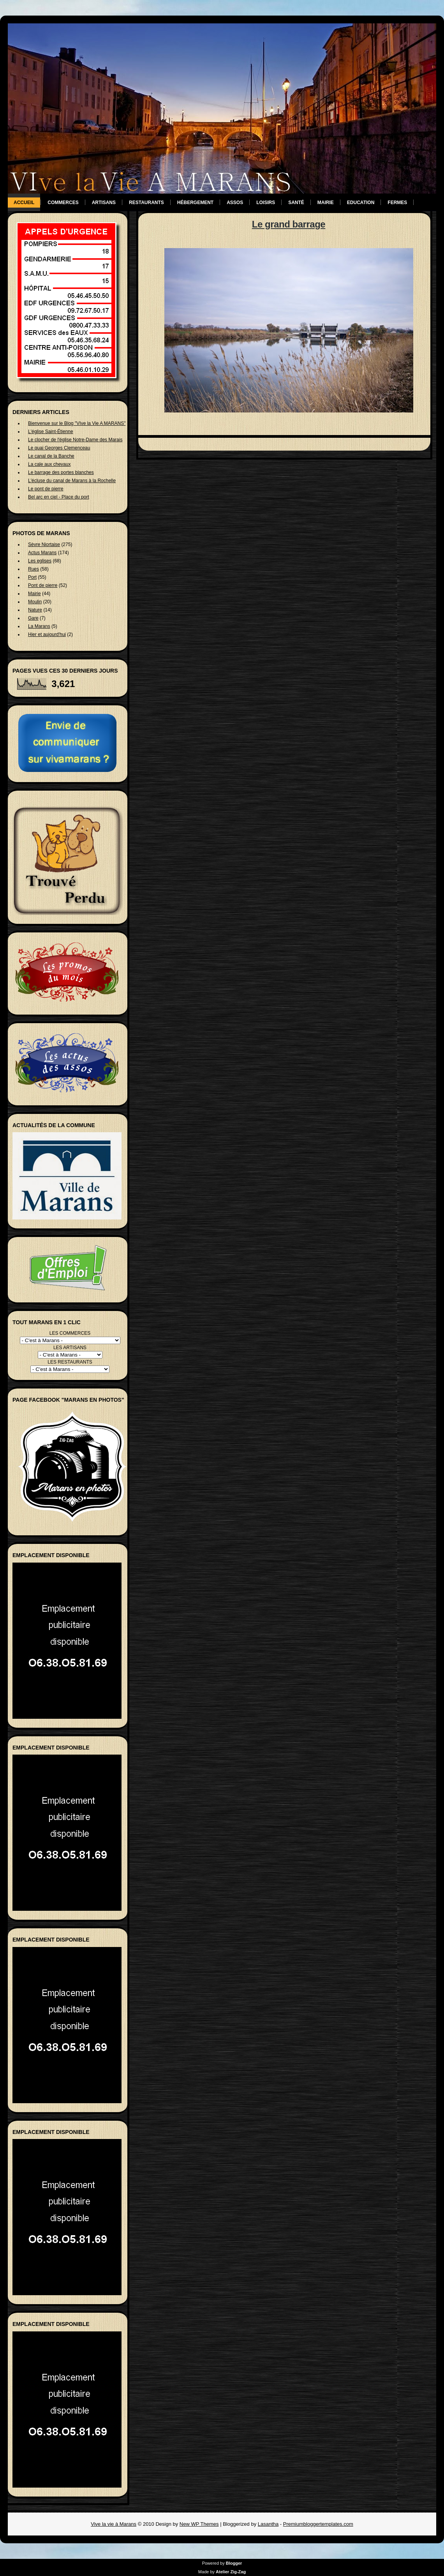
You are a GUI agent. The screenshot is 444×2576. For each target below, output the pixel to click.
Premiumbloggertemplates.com (318, 2524)
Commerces (63, 202)
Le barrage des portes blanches (61, 472)
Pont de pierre (42, 585)
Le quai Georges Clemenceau (59, 448)
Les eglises (39, 561)
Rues (33, 569)
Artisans (104, 202)
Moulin (35, 601)
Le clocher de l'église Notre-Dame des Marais (75, 439)
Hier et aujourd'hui (47, 634)
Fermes (397, 202)
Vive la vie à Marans (113, 2524)
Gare (33, 618)
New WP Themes (199, 2524)
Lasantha (268, 2524)
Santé (296, 202)
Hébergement (195, 202)
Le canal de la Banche (51, 456)
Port (32, 577)
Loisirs (265, 202)
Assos (235, 202)
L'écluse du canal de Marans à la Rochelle (72, 480)
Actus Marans (42, 552)
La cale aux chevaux (49, 464)
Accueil (24, 202)
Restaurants (146, 202)
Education (360, 202)
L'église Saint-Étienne (50, 431)
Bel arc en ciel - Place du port (58, 497)
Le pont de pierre (45, 489)
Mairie (325, 202)
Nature (35, 610)
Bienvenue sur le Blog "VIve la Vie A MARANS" (76, 423)
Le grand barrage (288, 224)
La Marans (39, 626)
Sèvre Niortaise (44, 544)
